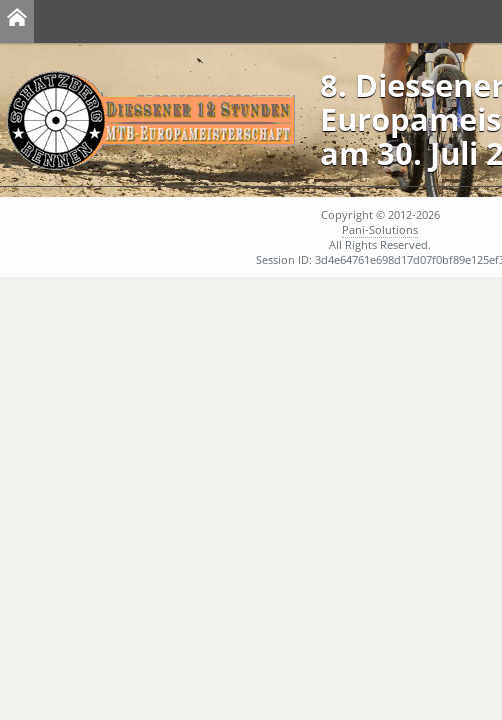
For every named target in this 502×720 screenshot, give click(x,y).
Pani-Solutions (380, 229)
